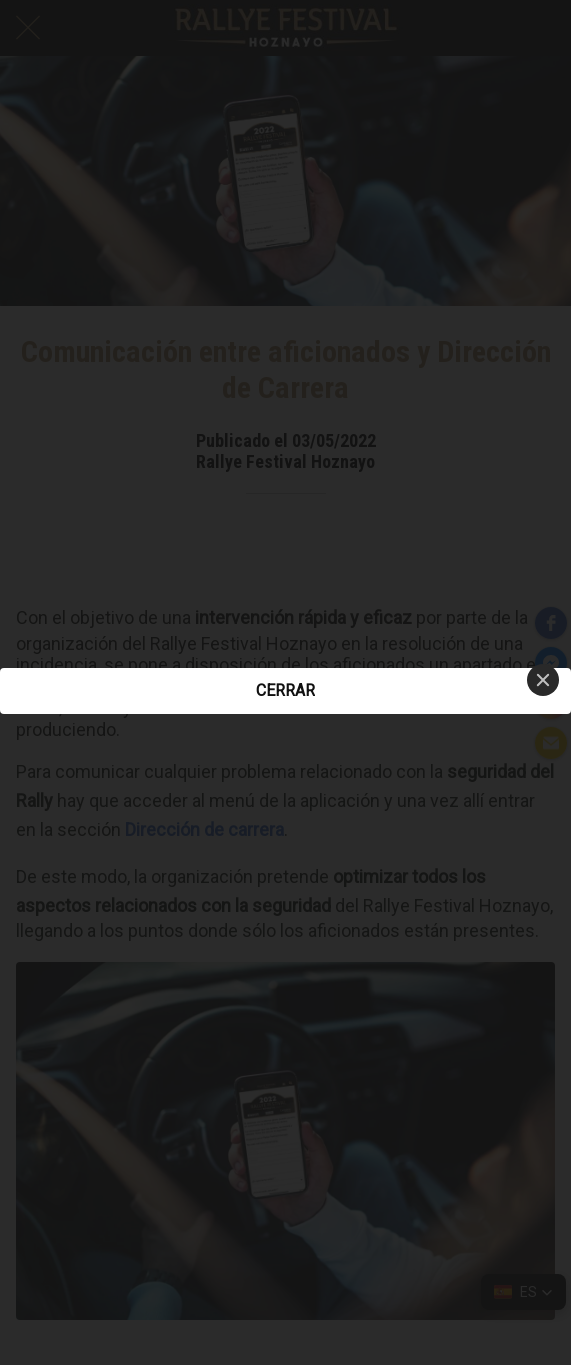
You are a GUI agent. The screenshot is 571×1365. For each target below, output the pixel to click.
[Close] (543, 680)
